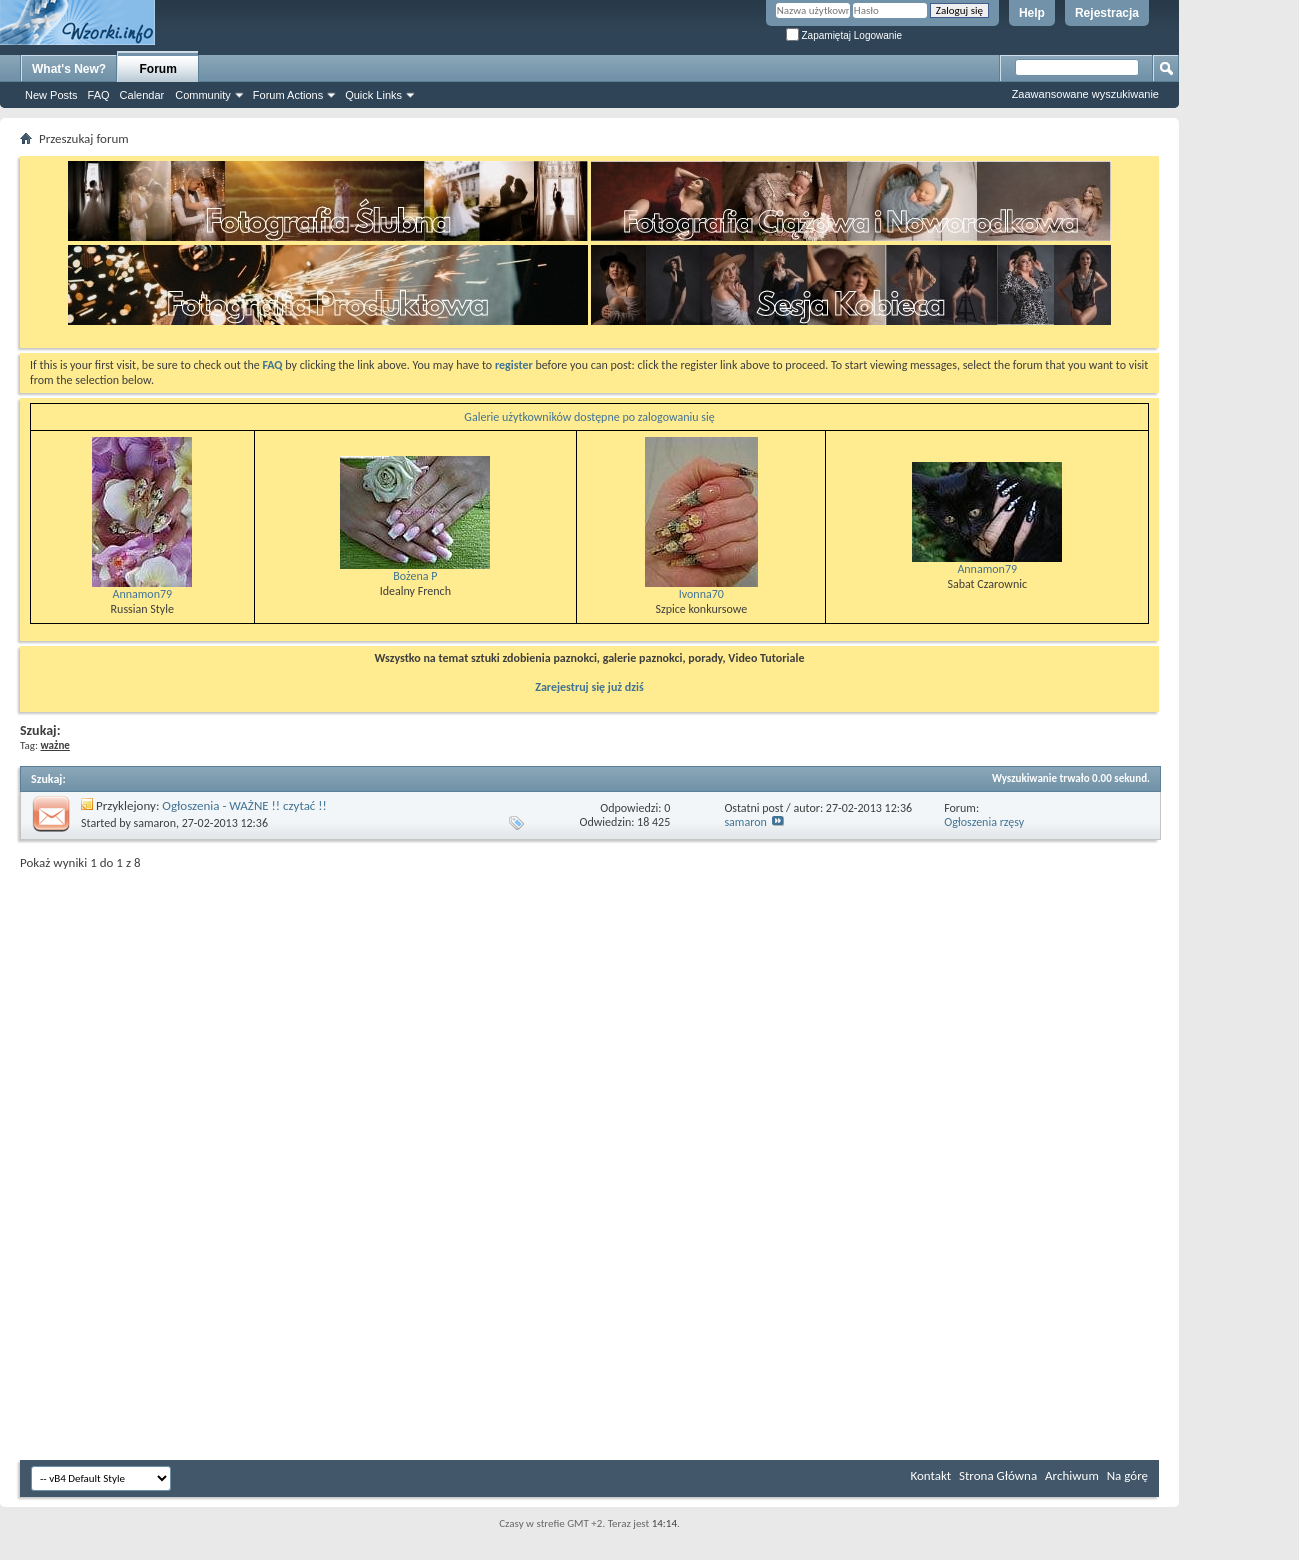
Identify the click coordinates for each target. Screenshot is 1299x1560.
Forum (158, 69)
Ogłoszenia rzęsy (984, 822)
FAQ (99, 95)
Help (1032, 13)
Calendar (142, 95)
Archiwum (1072, 1475)
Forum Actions (288, 95)
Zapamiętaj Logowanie (844, 35)
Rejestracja (1107, 13)
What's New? (69, 69)
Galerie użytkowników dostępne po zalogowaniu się (589, 417)
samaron (155, 823)
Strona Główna (998, 1475)
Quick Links (373, 95)
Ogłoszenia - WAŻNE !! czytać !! (244, 805)
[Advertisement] (1239, 300)
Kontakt (930, 1475)
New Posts (51, 95)
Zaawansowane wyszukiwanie (1085, 94)
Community (203, 95)
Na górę (1127, 1475)
